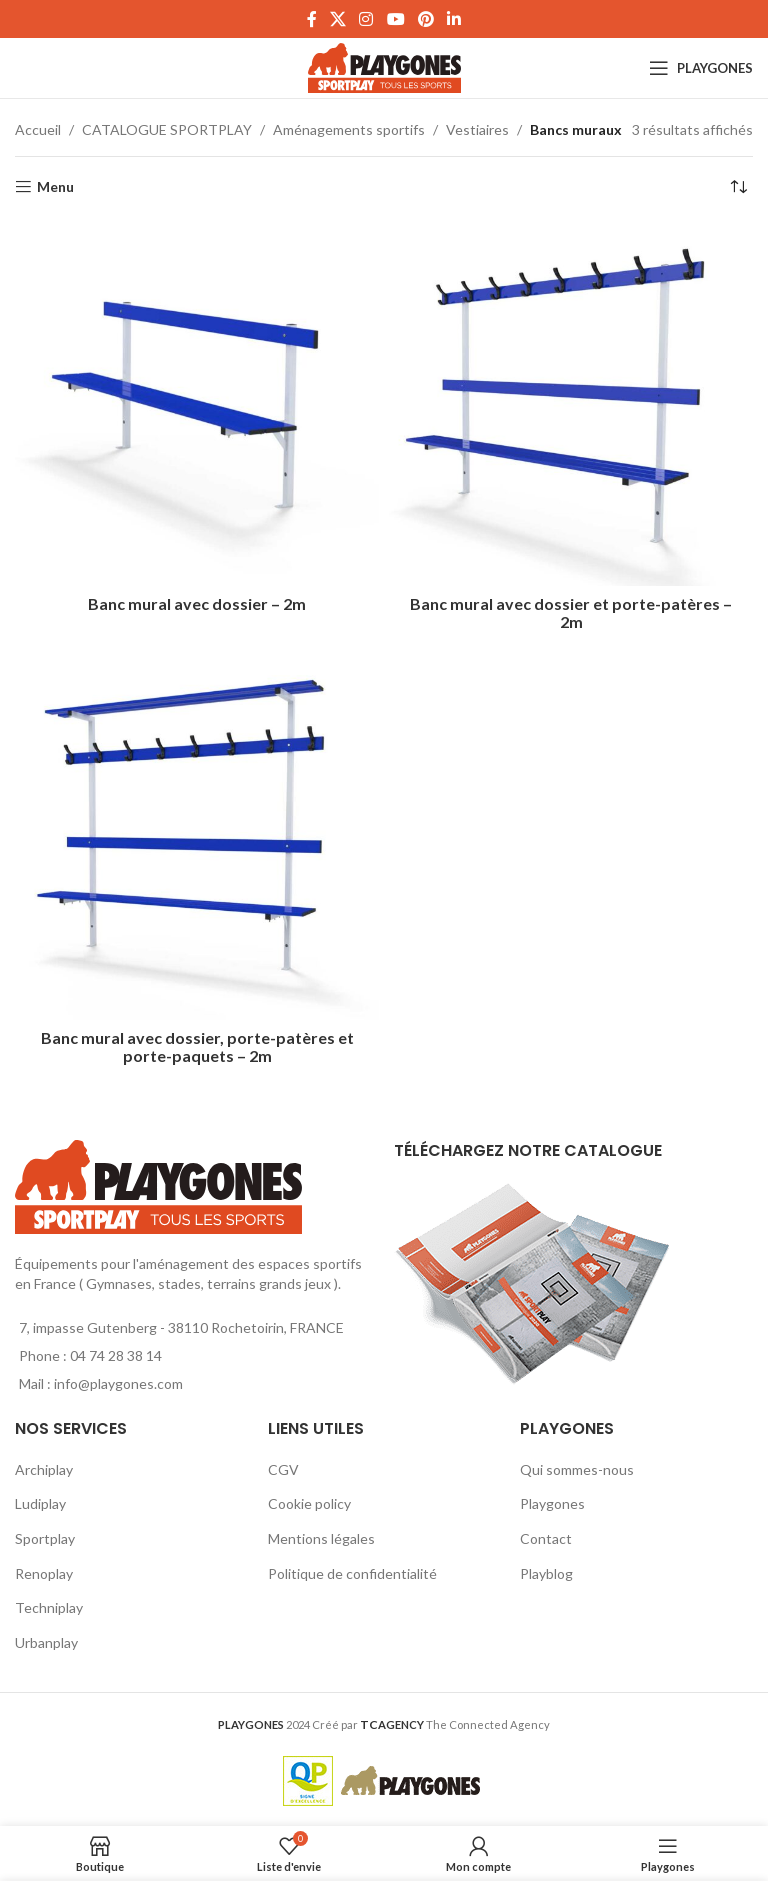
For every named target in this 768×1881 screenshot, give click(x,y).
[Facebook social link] (311, 19)
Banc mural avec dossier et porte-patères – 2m (571, 612)
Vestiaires (477, 129)
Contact (546, 1538)
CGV (283, 1469)
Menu (55, 187)
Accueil (38, 129)
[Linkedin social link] (454, 19)
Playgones (552, 1503)
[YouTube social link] (395, 19)
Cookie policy (309, 1503)
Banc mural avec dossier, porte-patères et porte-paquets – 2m (197, 1046)
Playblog (546, 1573)
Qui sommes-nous (577, 1469)
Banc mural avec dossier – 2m (197, 603)
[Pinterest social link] (425, 19)
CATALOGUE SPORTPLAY (167, 129)
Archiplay (44, 1469)
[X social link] (337, 19)
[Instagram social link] (366, 19)
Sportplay (45, 1538)
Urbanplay (46, 1642)
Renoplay (44, 1573)
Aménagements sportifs (349, 129)
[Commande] (738, 187)
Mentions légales (321, 1538)
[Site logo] (384, 66)
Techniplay (49, 1607)
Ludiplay (40, 1503)
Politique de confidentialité (352, 1573)
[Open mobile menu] (701, 68)
